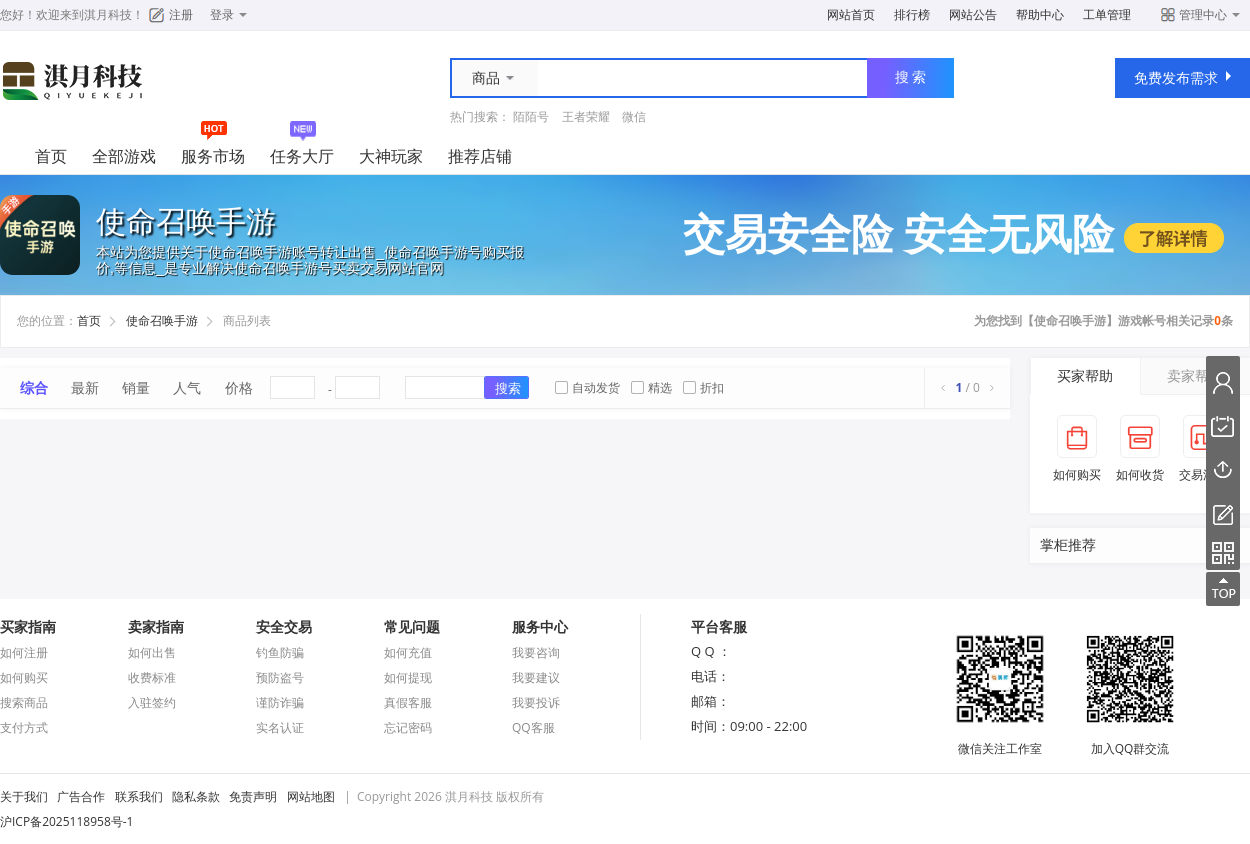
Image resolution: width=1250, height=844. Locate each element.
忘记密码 (408, 727)
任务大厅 (302, 156)
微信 (634, 116)
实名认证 (280, 727)
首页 (51, 156)
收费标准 (152, 677)
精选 (651, 387)
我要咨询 (536, 652)
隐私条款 (196, 796)
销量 (136, 387)
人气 (187, 387)
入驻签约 (152, 702)
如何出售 (152, 652)
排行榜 (912, 14)
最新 (85, 387)
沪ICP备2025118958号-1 (66, 821)
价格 (239, 387)
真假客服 (408, 702)
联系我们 (139, 796)
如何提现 (408, 677)
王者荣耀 (586, 116)
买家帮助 (1085, 375)
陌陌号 (531, 116)
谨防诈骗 (280, 702)
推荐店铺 (480, 156)
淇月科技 (108, 14)
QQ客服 (533, 727)
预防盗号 (280, 677)
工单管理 (1107, 14)
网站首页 (851, 14)
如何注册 (24, 652)
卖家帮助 (1195, 375)
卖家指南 (156, 626)
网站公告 (973, 14)
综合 (34, 387)
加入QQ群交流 (1130, 740)
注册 (181, 14)
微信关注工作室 (1000, 740)
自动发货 (587, 387)
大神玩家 (391, 156)
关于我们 (24, 796)
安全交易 (284, 626)
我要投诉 (536, 702)
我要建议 (536, 677)
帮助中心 (1040, 14)
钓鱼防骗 (280, 652)
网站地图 (311, 796)
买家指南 (28, 626)
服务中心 (540, 626)
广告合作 (81, 796)
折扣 (703, 387)
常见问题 (412, 626)
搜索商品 (24, 702)
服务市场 (213, 156)
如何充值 (408, 652)
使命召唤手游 (162, 321)
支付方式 (24, 727)
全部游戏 (124, 156)
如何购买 (24, 677)
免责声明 (253, 796)
